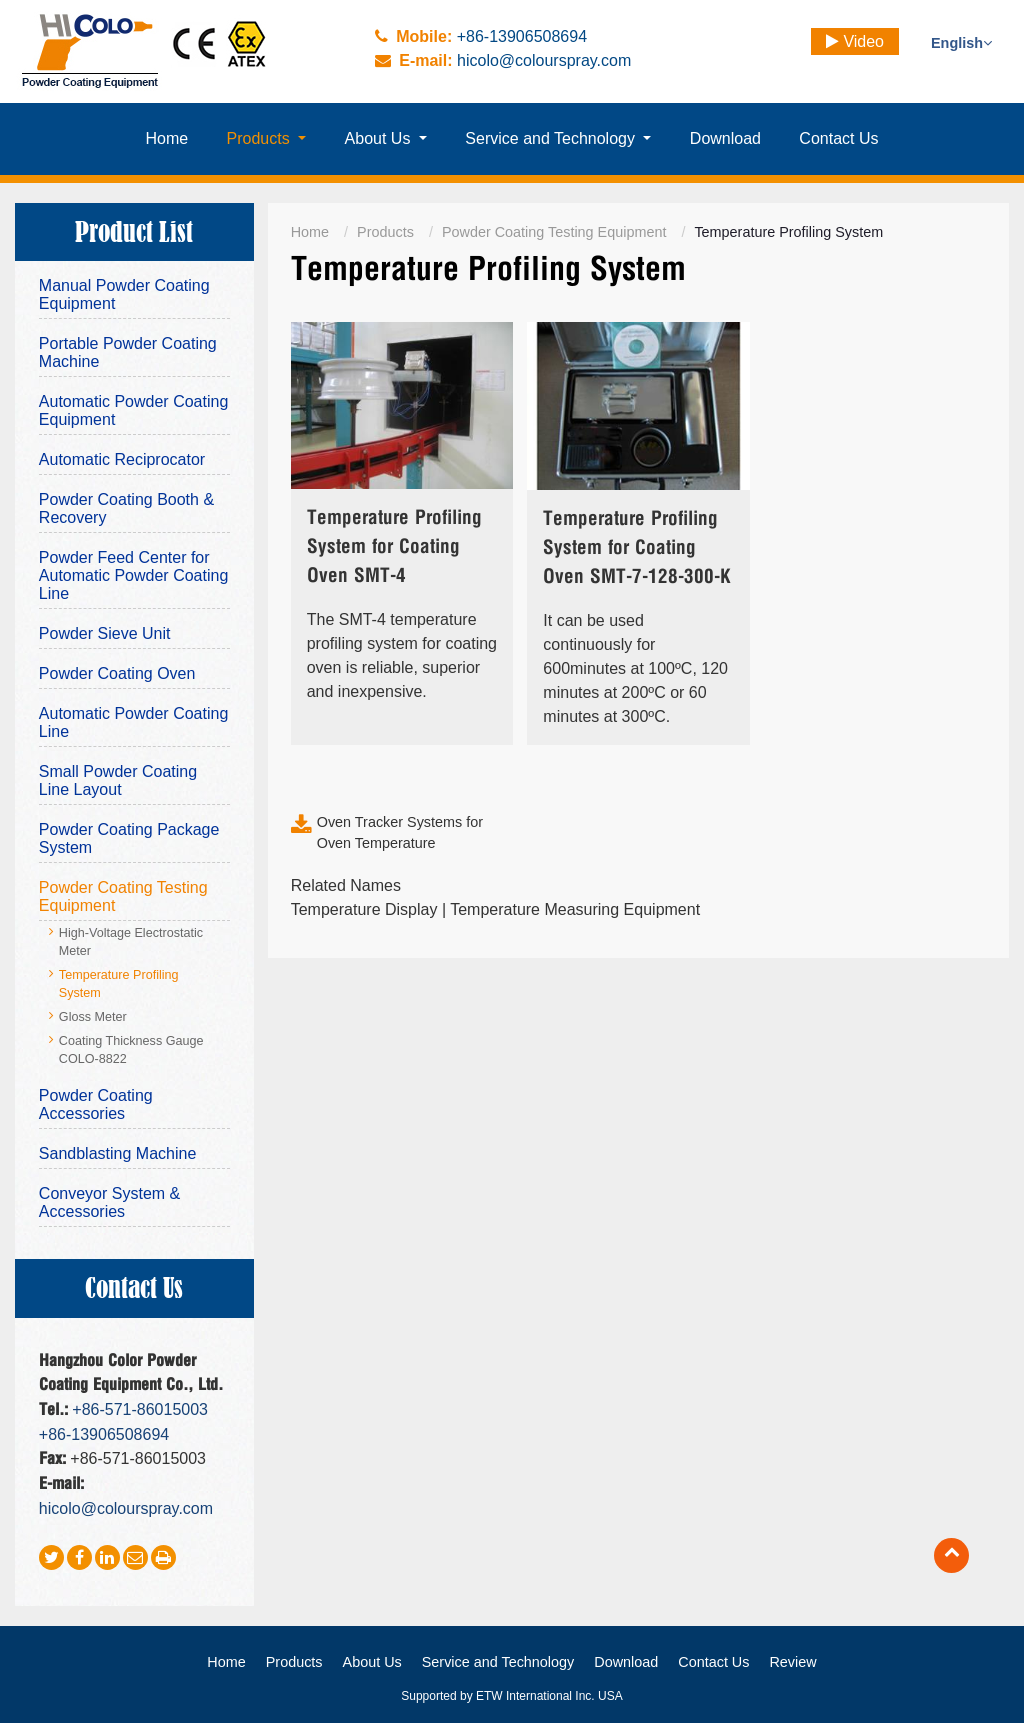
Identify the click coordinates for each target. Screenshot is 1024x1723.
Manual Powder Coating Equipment (124, 294)
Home (310, 232)
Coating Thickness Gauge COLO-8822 (131, 1050)
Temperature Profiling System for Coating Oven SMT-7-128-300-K (637, 548)
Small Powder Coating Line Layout (118, 780)
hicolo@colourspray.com (544, 60)
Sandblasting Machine (117, 1153)
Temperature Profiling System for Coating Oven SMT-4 (394, 547)
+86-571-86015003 (140, 1409)
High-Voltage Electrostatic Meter (131, 942)
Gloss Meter (93, 1017)
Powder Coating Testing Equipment (554, 232)
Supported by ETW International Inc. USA (511, 1696)
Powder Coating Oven (117, 673)
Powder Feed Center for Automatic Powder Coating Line (133, 575)
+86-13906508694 (522, 36)
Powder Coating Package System (129, 838)
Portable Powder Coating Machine (128, 352)
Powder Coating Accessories (96, 1104)
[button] (266, 139)
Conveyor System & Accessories (109, 1202)
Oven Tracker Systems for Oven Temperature (400, 833)
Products (385, 232)
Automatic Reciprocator (122, 459)
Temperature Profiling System (119, 984)
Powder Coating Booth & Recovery (126, 508)
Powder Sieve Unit (105, 633)
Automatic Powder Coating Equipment (133, 410)
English (961, 43)
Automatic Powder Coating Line (133, 722)
